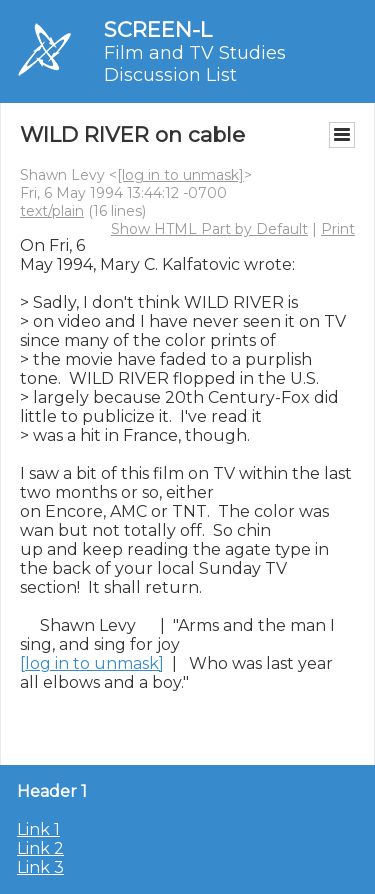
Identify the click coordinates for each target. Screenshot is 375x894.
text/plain (52, 211)
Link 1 (38, 829)
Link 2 (40, 848)
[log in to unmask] (180, 175)
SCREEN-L (158, 29)
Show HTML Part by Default (209, 229)
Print (338, 229)
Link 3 (40, 867)
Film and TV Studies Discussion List (195, 64)
